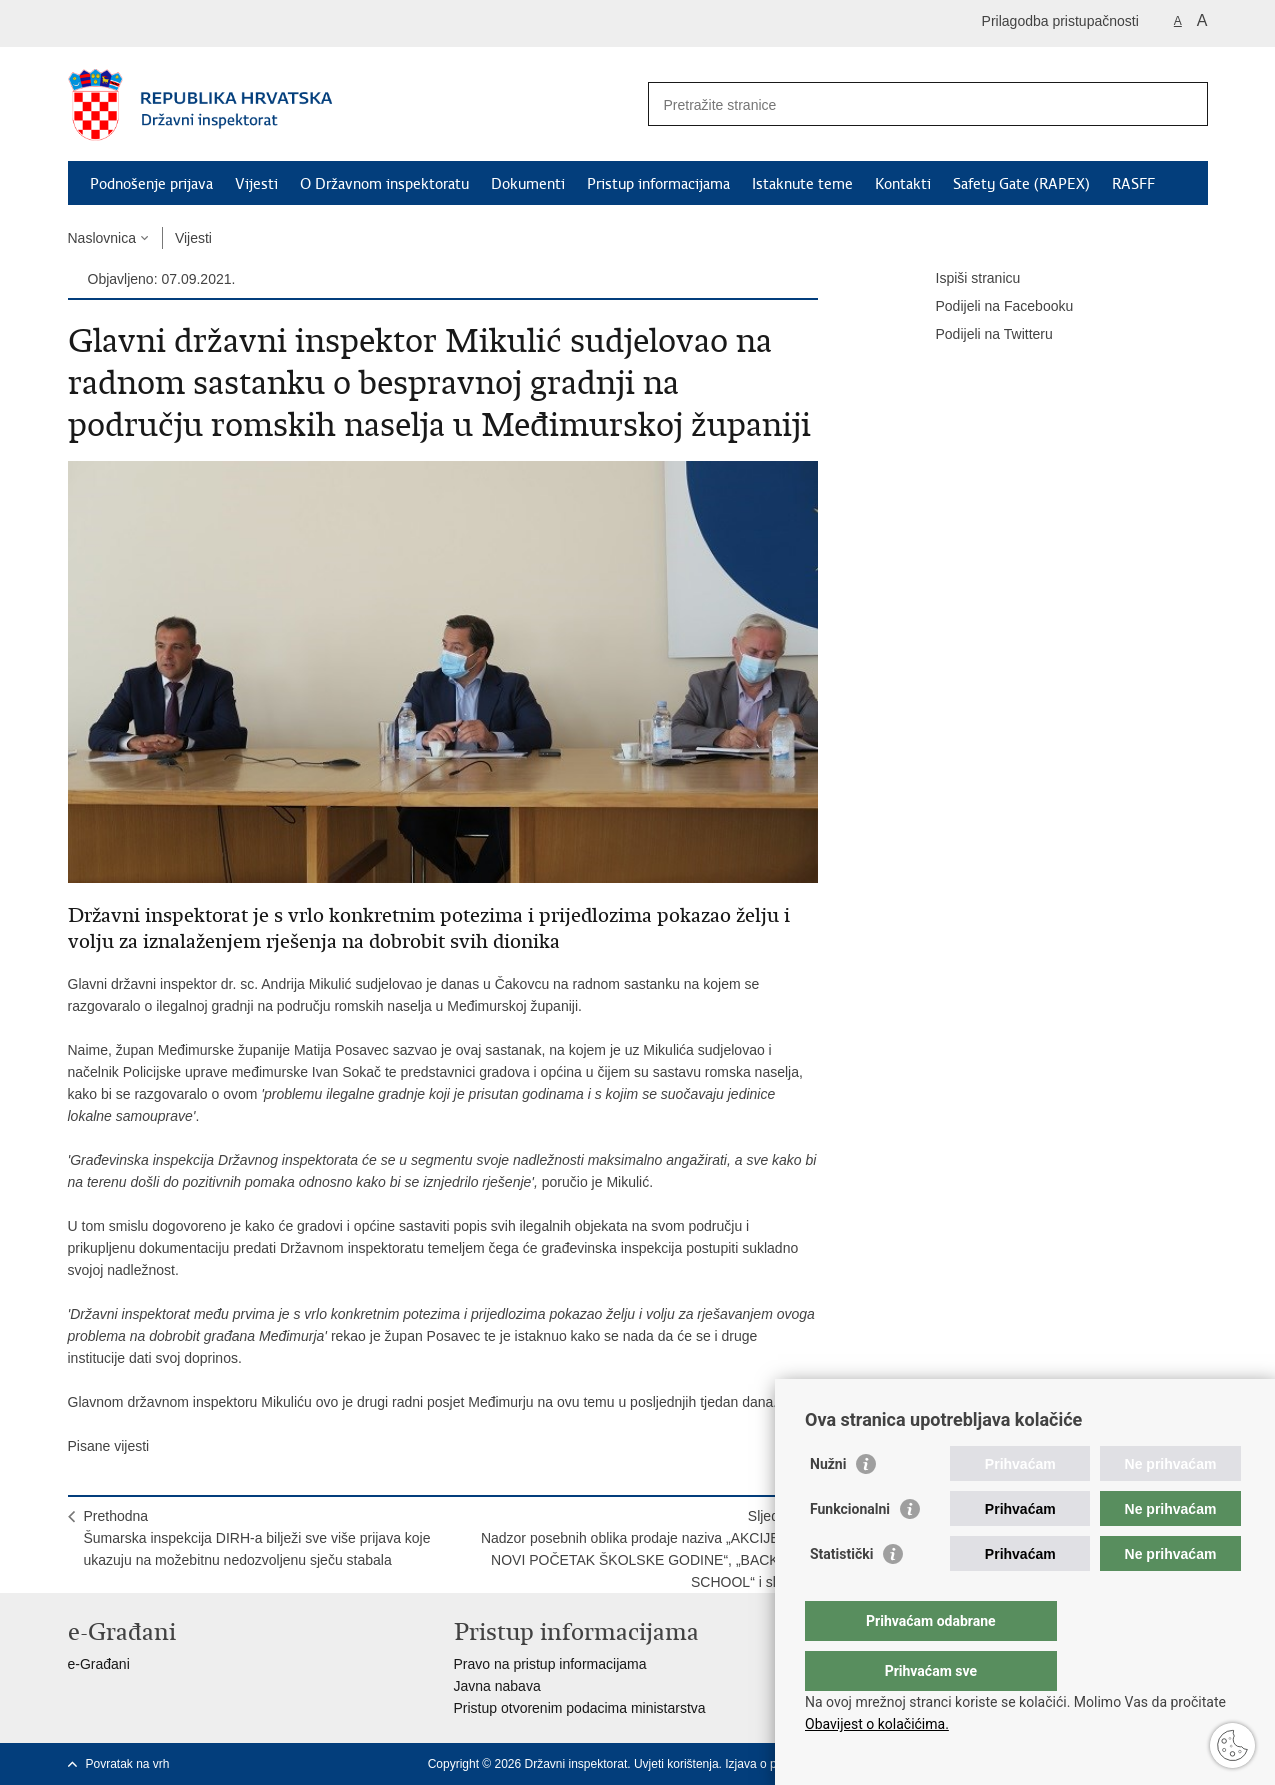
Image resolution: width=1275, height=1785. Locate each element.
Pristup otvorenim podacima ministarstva (580, 1708)
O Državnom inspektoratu (384, 184)
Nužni (828, 1504)
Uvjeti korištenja (676, 1764)
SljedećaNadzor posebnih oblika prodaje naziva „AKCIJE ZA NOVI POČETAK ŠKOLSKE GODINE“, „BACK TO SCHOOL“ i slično (641, 1549)
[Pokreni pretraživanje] (1185, 104)
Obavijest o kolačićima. (877, 1724)
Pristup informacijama (658, 184)
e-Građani (99, 1664)
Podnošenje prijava (151, 184)
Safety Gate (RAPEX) (1021, 184)
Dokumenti (528, 184)
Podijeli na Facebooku (991, 307)
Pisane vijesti (109, 1446)
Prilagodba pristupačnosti (1060, 21)
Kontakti (903, 184)
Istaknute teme (802, 184)
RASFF (1133, 184)
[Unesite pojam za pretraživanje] (906, 104)
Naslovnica (102, 238)
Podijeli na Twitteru (980, 335)
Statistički (841, 1594)
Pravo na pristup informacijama (550, 1664)
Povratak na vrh (128, 1764)
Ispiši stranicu (964, 279)
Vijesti (256, 184)
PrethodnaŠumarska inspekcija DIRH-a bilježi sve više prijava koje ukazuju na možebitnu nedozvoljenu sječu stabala (257, 1538)
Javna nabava (497, 1686)
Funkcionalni (850, 1549)
